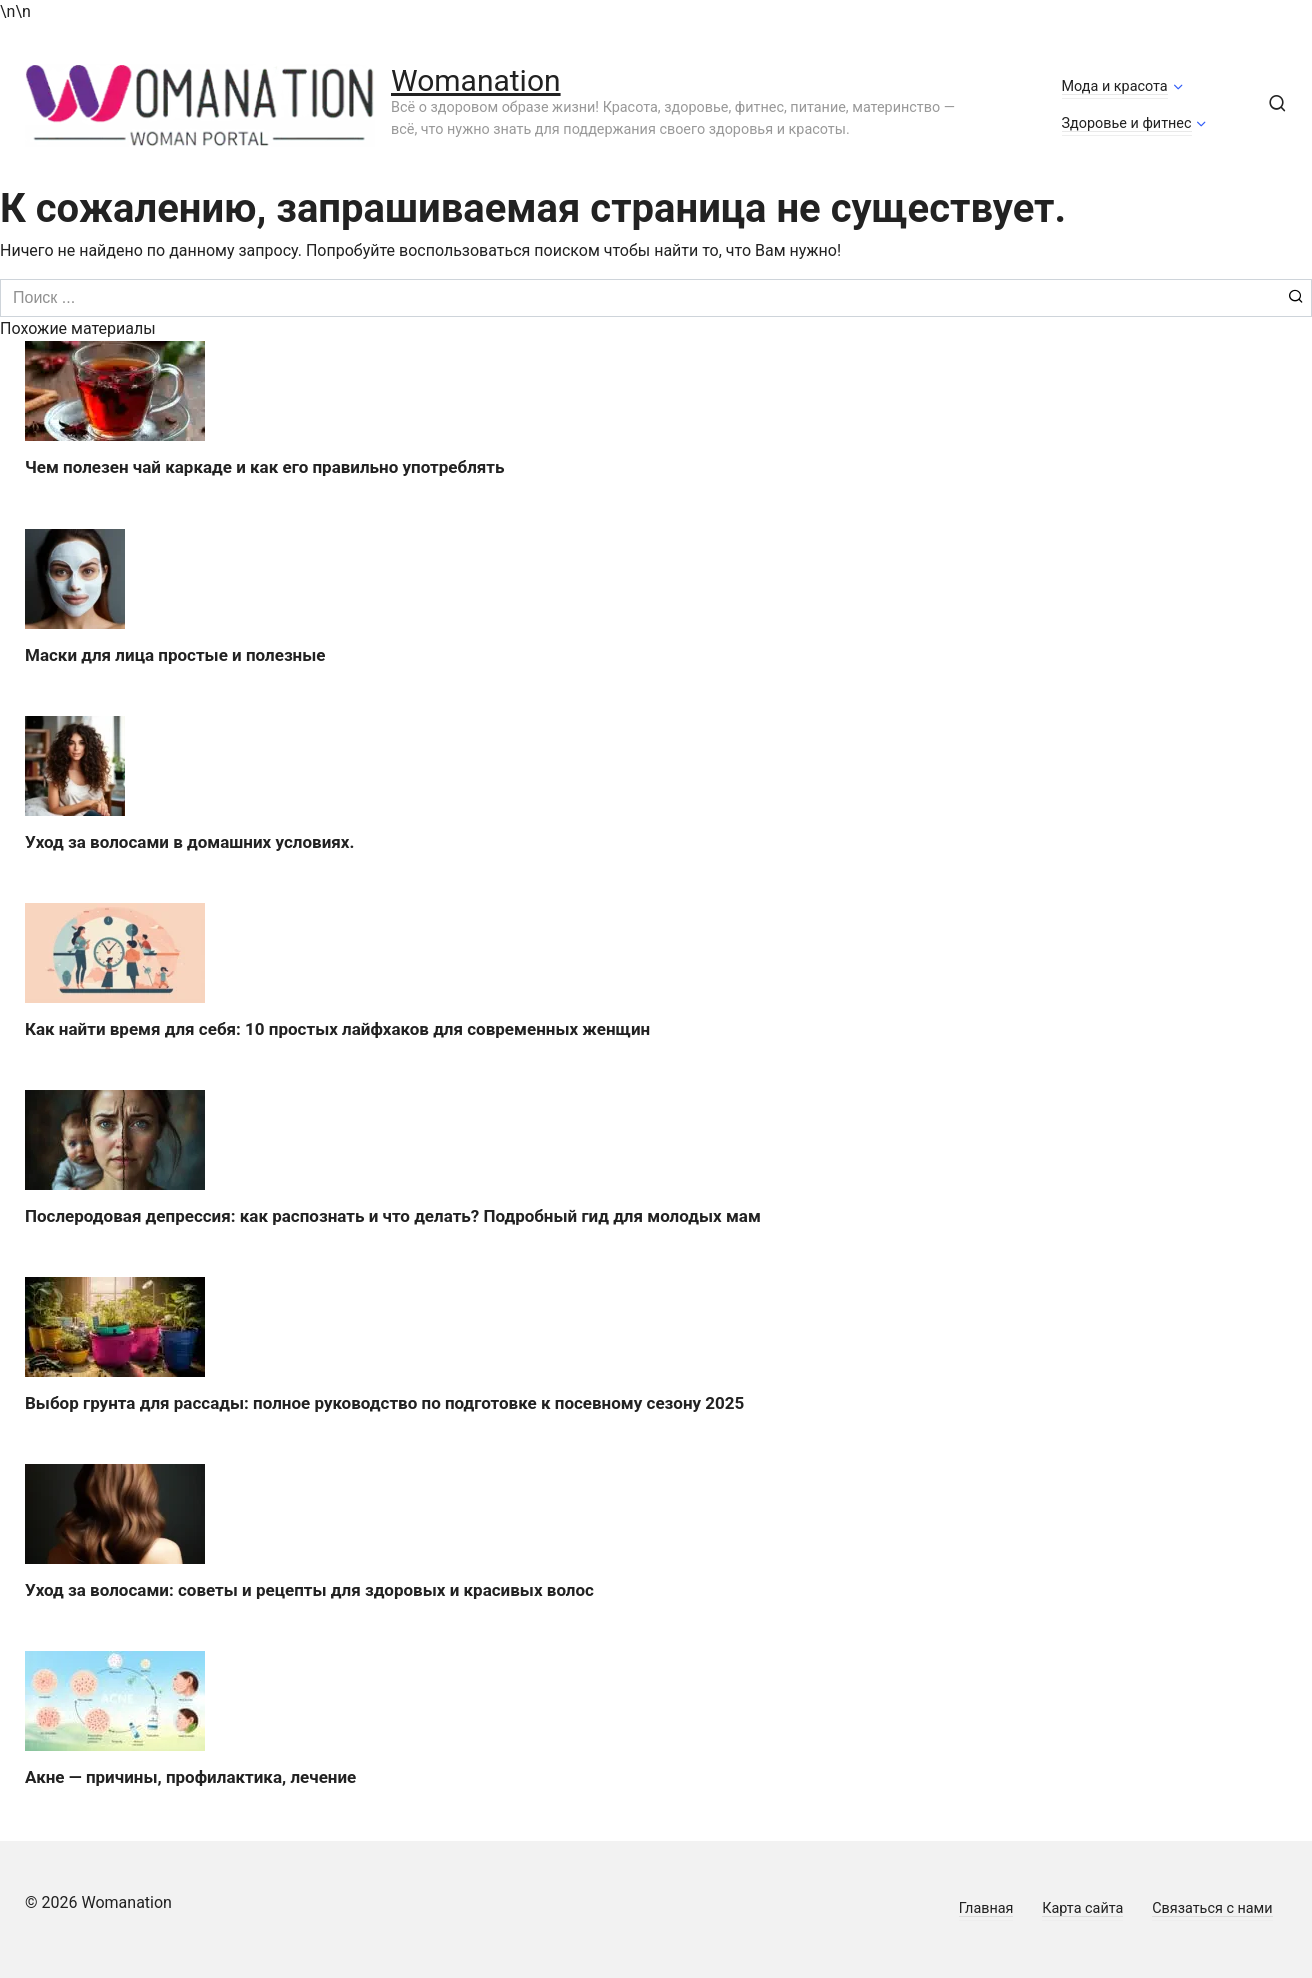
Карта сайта (1082, 1908)
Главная (986, 1908)
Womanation (476, 80)
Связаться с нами (1212, 1908)
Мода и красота (1115, 86)
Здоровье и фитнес (1127, 123)
